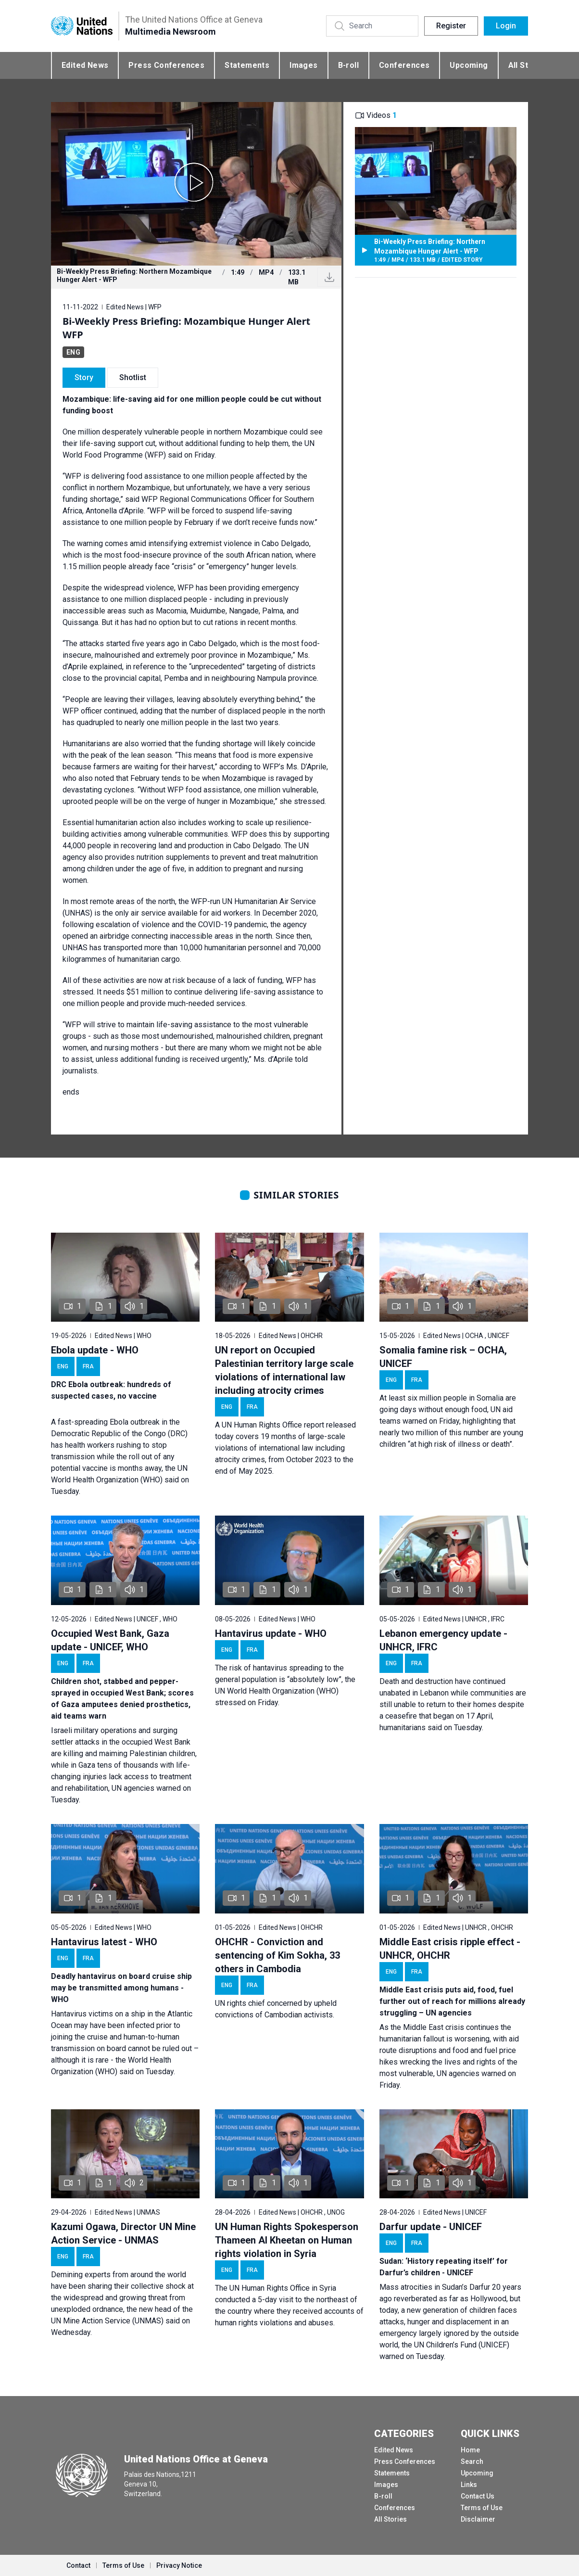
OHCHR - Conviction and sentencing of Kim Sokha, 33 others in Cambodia (277, 1955)
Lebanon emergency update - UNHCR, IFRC (443, 1640)
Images (303, 65)
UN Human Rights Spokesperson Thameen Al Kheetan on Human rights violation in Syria (286, 2240)
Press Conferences (166, 65)
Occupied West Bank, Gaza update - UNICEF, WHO (110, 1640)
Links (469, 2484)
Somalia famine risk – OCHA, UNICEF (443, 1356)
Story (84, 377)
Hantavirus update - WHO (271, 1633)
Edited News (85, 65)
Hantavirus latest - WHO (104, 1942)
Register (451, 25)
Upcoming (469, 65)
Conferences (404, 65)
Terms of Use (482, 2508)
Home (470, 2450)
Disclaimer (478, 2519)
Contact (78, 2565)
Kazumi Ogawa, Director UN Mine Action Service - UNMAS (123, 2233)
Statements (247, 65)
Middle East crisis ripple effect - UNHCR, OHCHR (449, 1948)
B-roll (348, 65)
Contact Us (477, 2496)
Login (506, 25)
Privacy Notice (179, 2565)
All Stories (390, 2519)
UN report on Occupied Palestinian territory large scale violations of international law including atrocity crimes (284, 1370)
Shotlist (132, 377)
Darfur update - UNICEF (430, 2226)
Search (472, 2461)
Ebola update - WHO (94, 1350)
